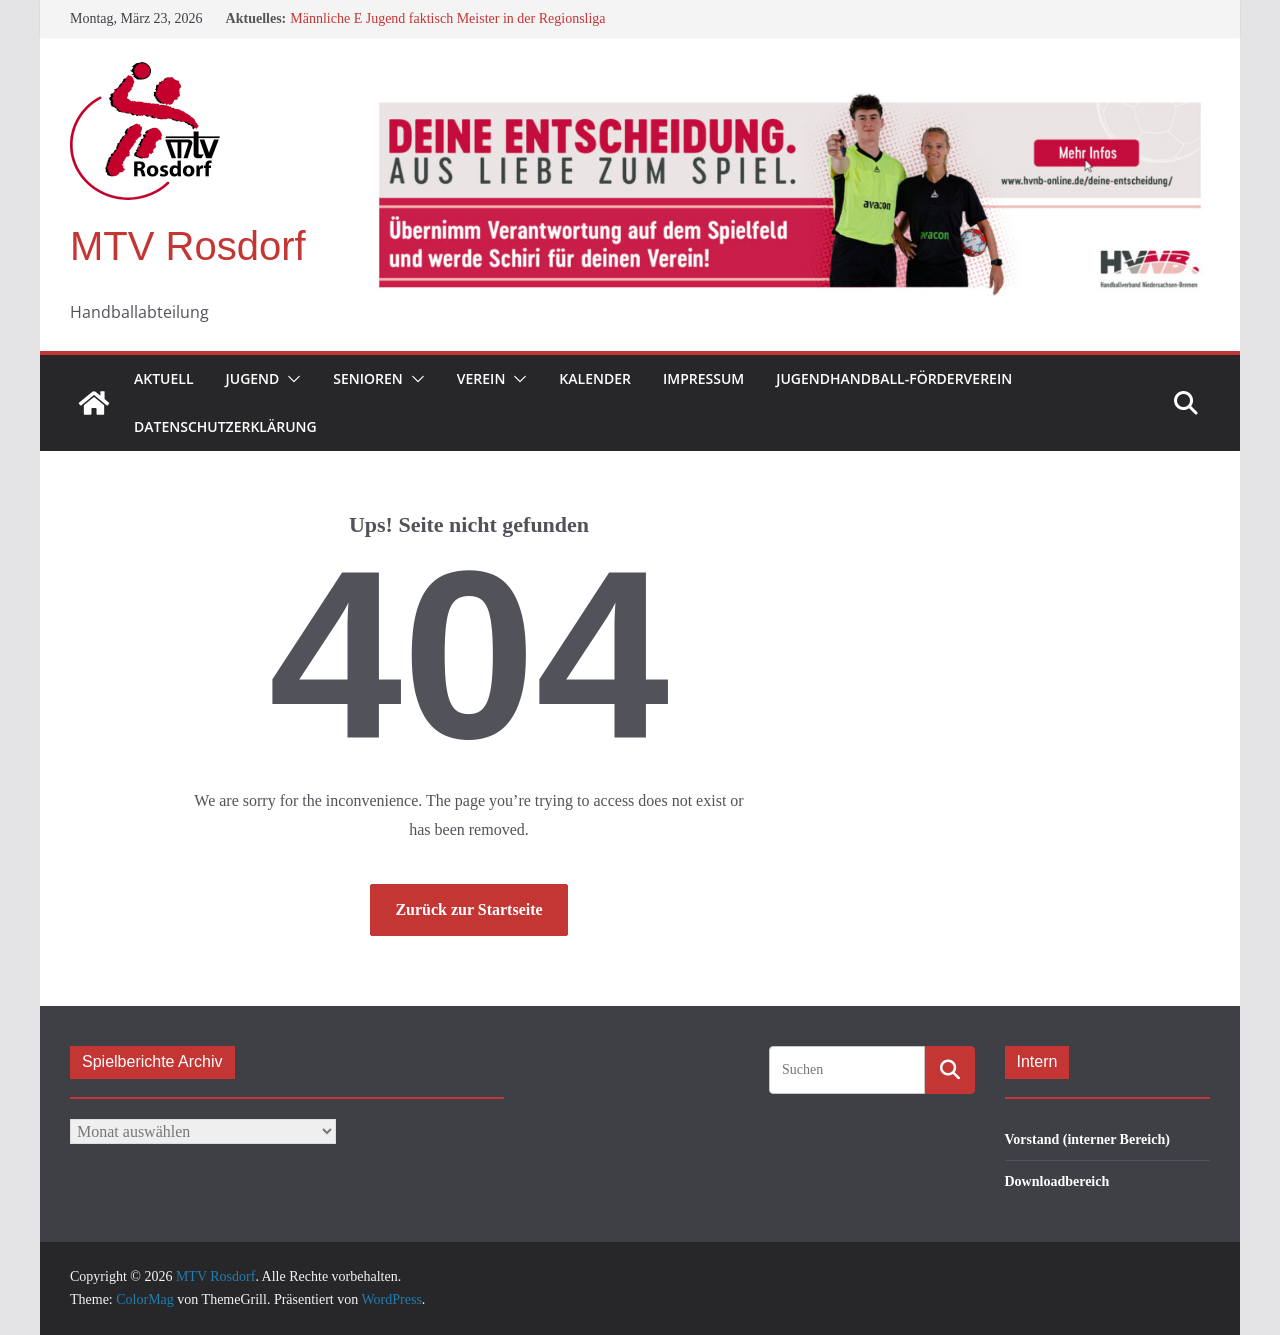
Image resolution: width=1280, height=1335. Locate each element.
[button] (290, 379)
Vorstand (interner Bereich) (1087, 1139)
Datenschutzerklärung (225, 426)
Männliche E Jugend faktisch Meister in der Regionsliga (447, 18)
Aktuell (164, 378)
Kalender (595, 378)
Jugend (253, 378)
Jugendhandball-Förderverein (894, 378)
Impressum (703, 378)
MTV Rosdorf (188, 246)
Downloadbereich (1057, 1181)
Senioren (368, 378)
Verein (481, 378)
